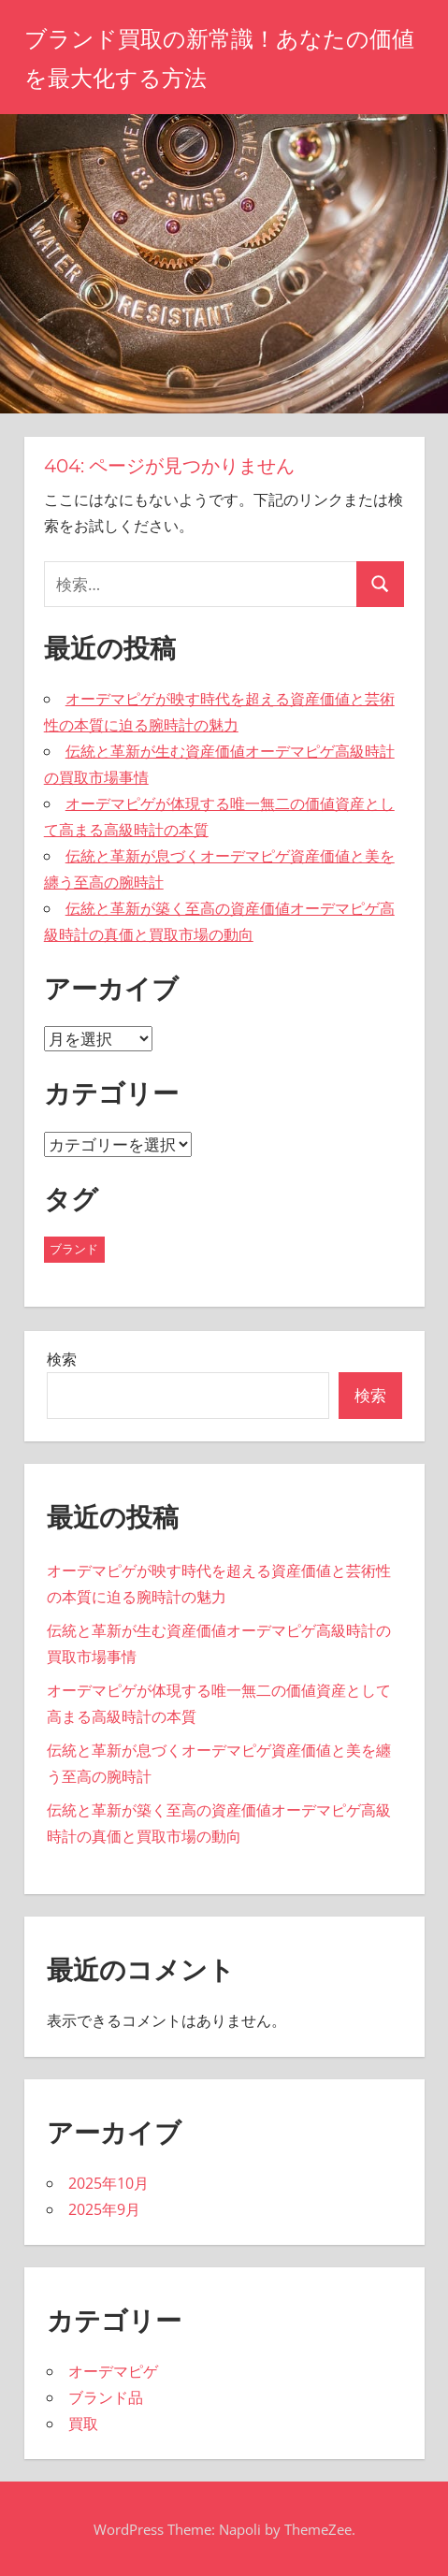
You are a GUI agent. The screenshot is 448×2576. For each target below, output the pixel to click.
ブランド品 (105, 2397)
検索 (62, 1359)
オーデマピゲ (113, 2371)
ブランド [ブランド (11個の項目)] (74, 1248)
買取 (83, 2423)
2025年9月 (104, 2209)
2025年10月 (108, 2183)
